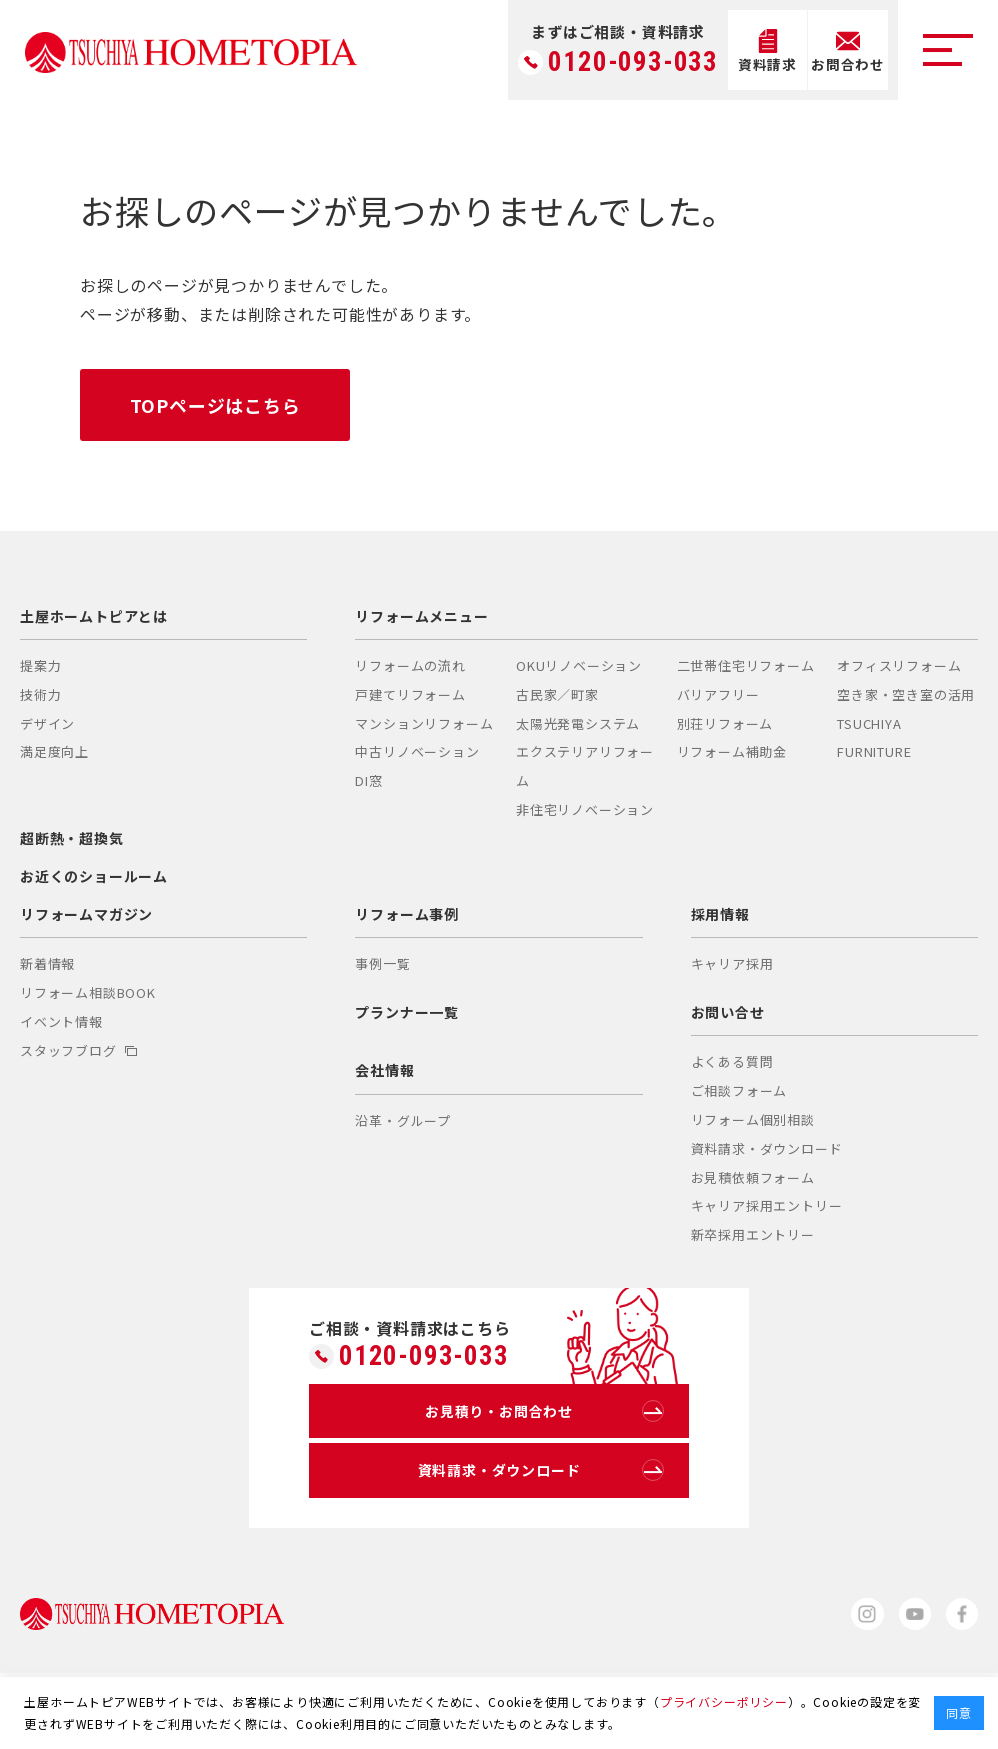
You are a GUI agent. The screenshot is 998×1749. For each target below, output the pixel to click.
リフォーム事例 (407, 915)
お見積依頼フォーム (753, 1177)
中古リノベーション (417, 752)
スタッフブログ (78, 1050)
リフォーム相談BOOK (88, 993)
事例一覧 (382, 964)
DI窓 (368, 781)
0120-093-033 (633, 62)
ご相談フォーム (739, 1090)
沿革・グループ (403, 1120)
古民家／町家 (557, 694)
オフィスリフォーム (899, 665)
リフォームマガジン (86, 915)
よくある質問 (732, 1062)
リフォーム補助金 (732, 752)
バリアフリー (718, 694)
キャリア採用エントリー (767, 1206)
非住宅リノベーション (585, 809)
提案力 (40, 665)
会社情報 (384, 1071)
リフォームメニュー (421, 616)
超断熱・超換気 (72, 838)
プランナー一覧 (407, 1013)
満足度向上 (54, 752)
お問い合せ (728, 1013)
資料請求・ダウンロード (767, 1148)
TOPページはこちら (215, 405)
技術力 (40, 694)
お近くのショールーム (94, 876)
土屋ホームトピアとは (94, 616)
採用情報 (720, 915)
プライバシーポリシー (724, 1701)
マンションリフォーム (424, 723)
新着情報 (47, 964)
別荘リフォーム (725, 723)
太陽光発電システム (578, 723)
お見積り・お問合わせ (544, 1412)
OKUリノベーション (579, 665)
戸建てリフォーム (410, 694)
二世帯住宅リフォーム (746, 665)
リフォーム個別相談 (753, 1119)
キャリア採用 (732, 964)
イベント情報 (61, 1021)
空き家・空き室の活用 (906, 694)
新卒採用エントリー (753, 1234)
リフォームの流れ (410, 665)
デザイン (47, 723)
